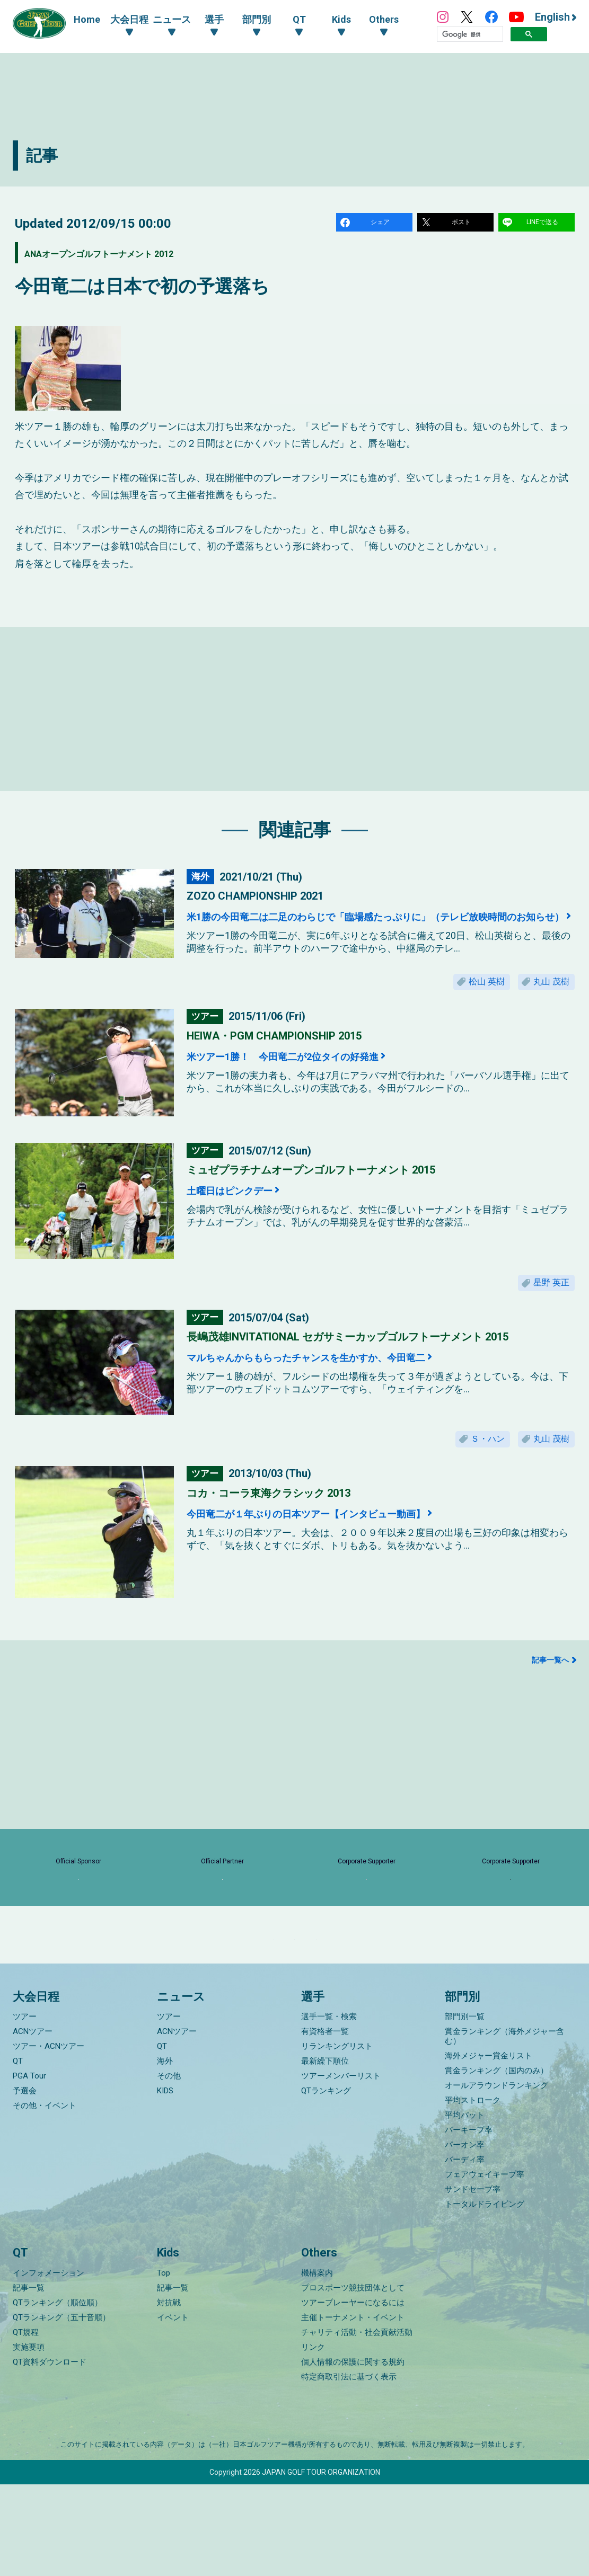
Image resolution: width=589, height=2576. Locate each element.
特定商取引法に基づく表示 (349, 2468)
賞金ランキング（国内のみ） (496, 2162)
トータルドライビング (484, 2295)
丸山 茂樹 (546, 999)
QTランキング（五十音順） (61, 2409)
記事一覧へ (550, 1695)
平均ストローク (472, 2192)
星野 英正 (546, 1307)
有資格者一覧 (325, 2123)
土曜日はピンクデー (245, 1211)
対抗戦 (169, 2394)
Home (87, 19)
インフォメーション (48, 2364)
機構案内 (317, 2364)
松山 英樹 (469, 999)
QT (18, 2152)
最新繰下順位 (325, 2152)
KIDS (165, 2182)
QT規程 (26, 2424)
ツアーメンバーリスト (341, 2167)
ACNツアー (32, 2123)
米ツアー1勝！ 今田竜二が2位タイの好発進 (316, 1076)
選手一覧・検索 (329, 2108)
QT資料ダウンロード (49, 2453)
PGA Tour (29, 2167)
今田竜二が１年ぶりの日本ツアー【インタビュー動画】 (349, 1547)
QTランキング (326, 2182)
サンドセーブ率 (472, 2281)
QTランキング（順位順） (57, 2394)
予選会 (25, 2182)
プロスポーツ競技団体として (353, 2379)
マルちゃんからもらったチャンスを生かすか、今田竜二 (351, 1385)
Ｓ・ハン (470, 1470)
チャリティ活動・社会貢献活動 (356, 2424)
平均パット (465, 2206)
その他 (169, 2167)
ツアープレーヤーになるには (353, 2394)
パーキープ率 (469, 2221)
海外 (165, 2152)
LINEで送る (544, 224)
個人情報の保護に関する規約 (353, 2453)
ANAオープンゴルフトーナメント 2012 (139, 256)
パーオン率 (465, 2236)
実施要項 (29, 2439)
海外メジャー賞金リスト (488, 2147)
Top (163, 2364)
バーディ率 (465, 2251)
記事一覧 (29, 2379)
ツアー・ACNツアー (48, 2138)
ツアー (25, 2108)
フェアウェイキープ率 (484, 2266)
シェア (382, 224)
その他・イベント (44, 2197)
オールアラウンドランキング (496, 2177)
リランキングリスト (337, 2138)
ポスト (463, 224)
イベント (173, 2409)
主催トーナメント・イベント (353, 2409)
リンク (313, 2439)
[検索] (470, 34)
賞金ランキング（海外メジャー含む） (504, 2127)
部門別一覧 (465, 2108)
